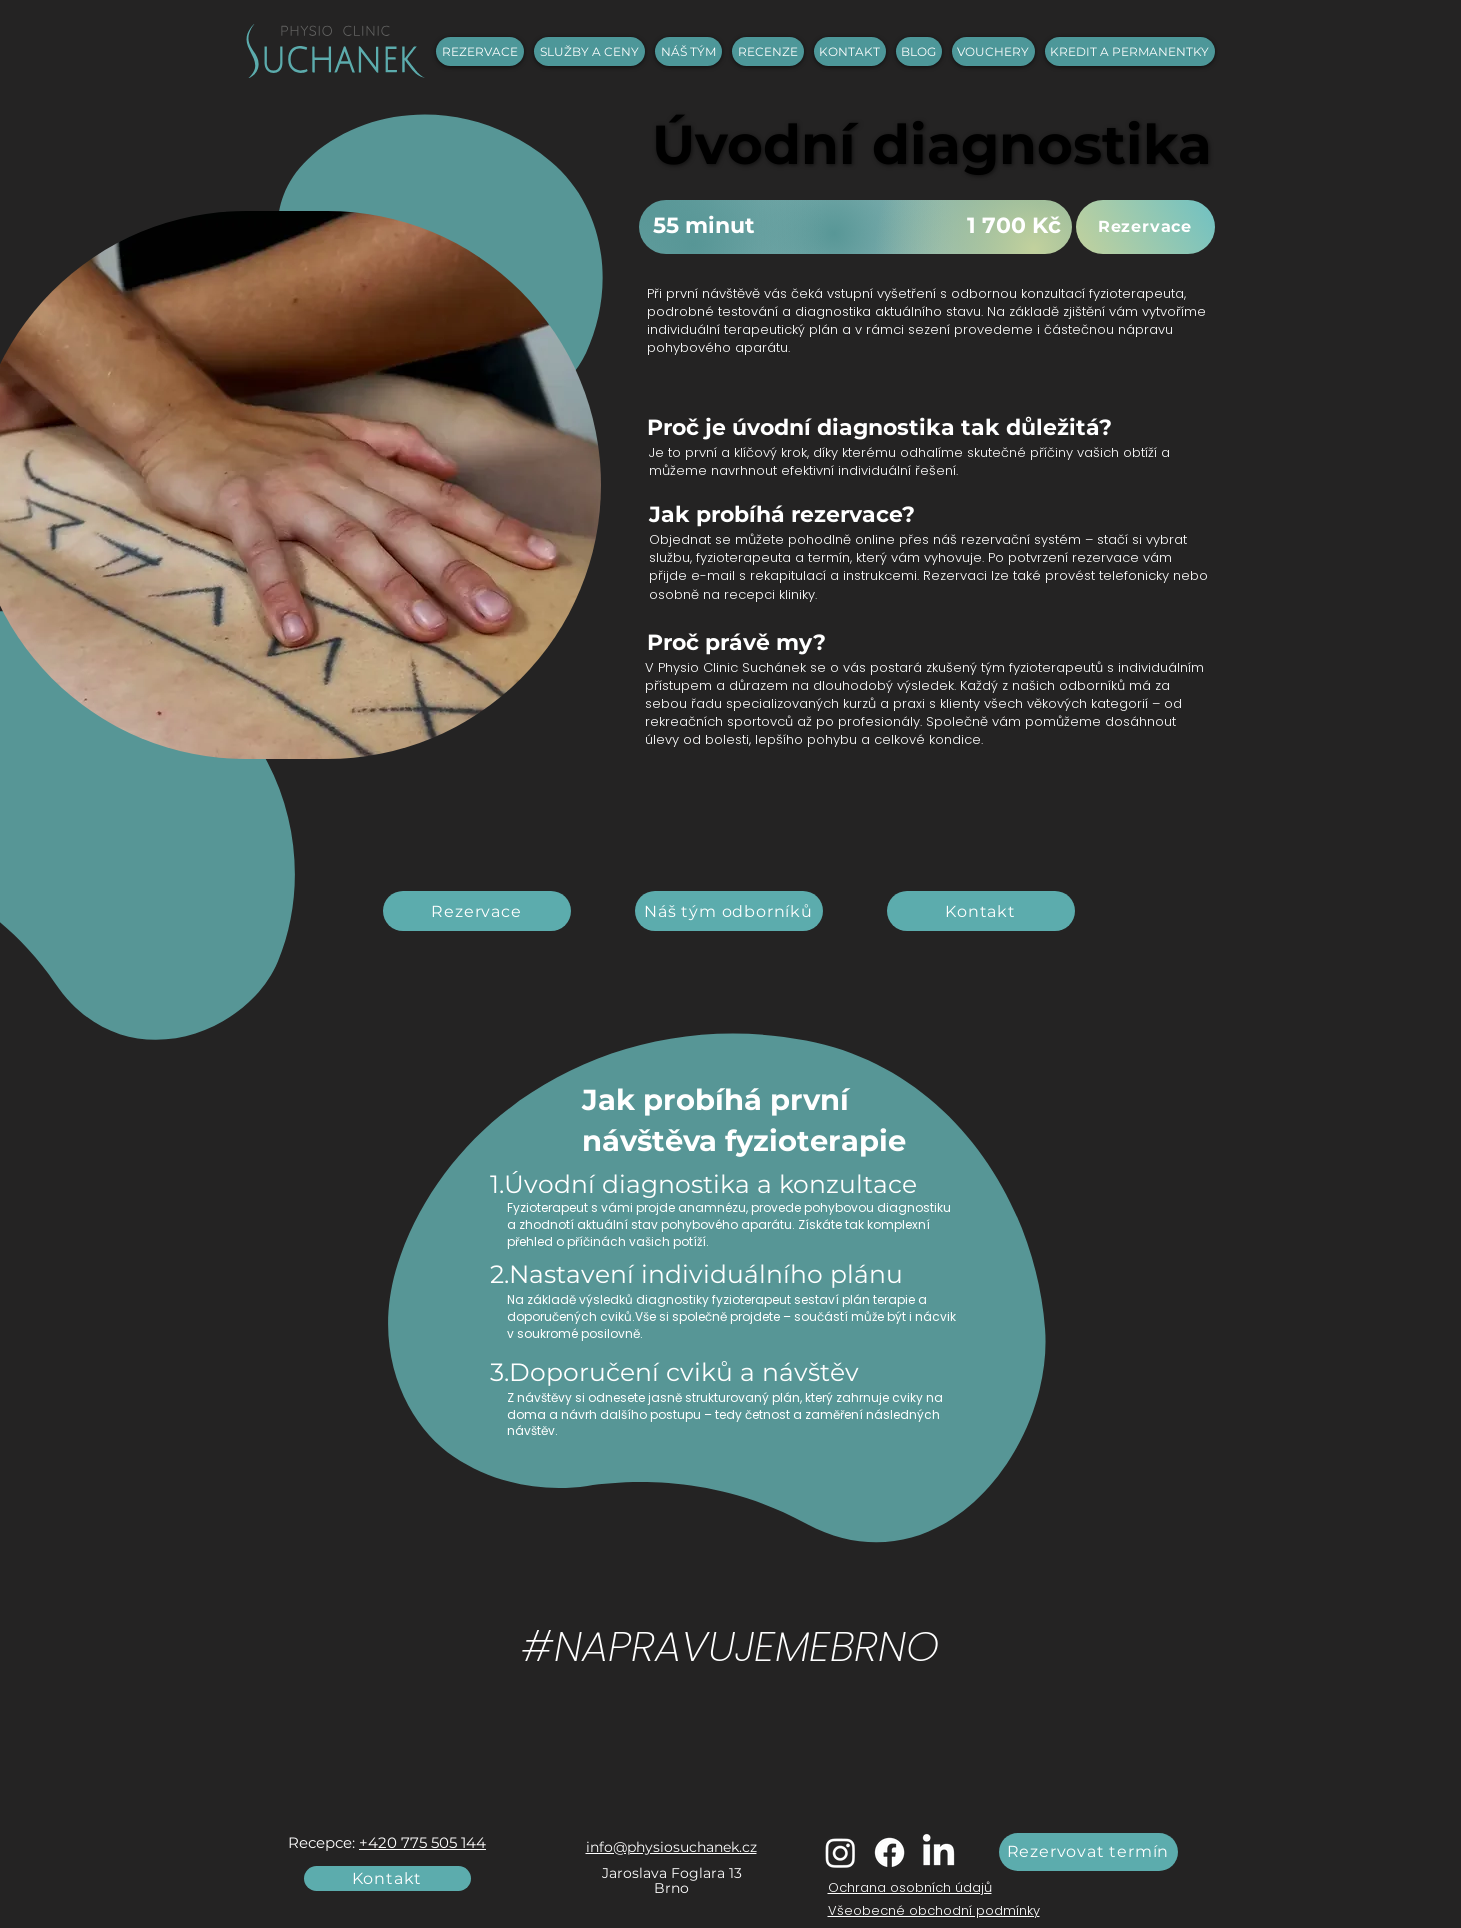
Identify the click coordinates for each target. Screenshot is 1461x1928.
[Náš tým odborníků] (729, 911)
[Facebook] (889, 1852)
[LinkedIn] (938, 1852)
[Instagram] (840, 1852)
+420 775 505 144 (422, 1842)
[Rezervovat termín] (1088, 1852)
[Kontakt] (981, 911)
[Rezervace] (1145, 227)
